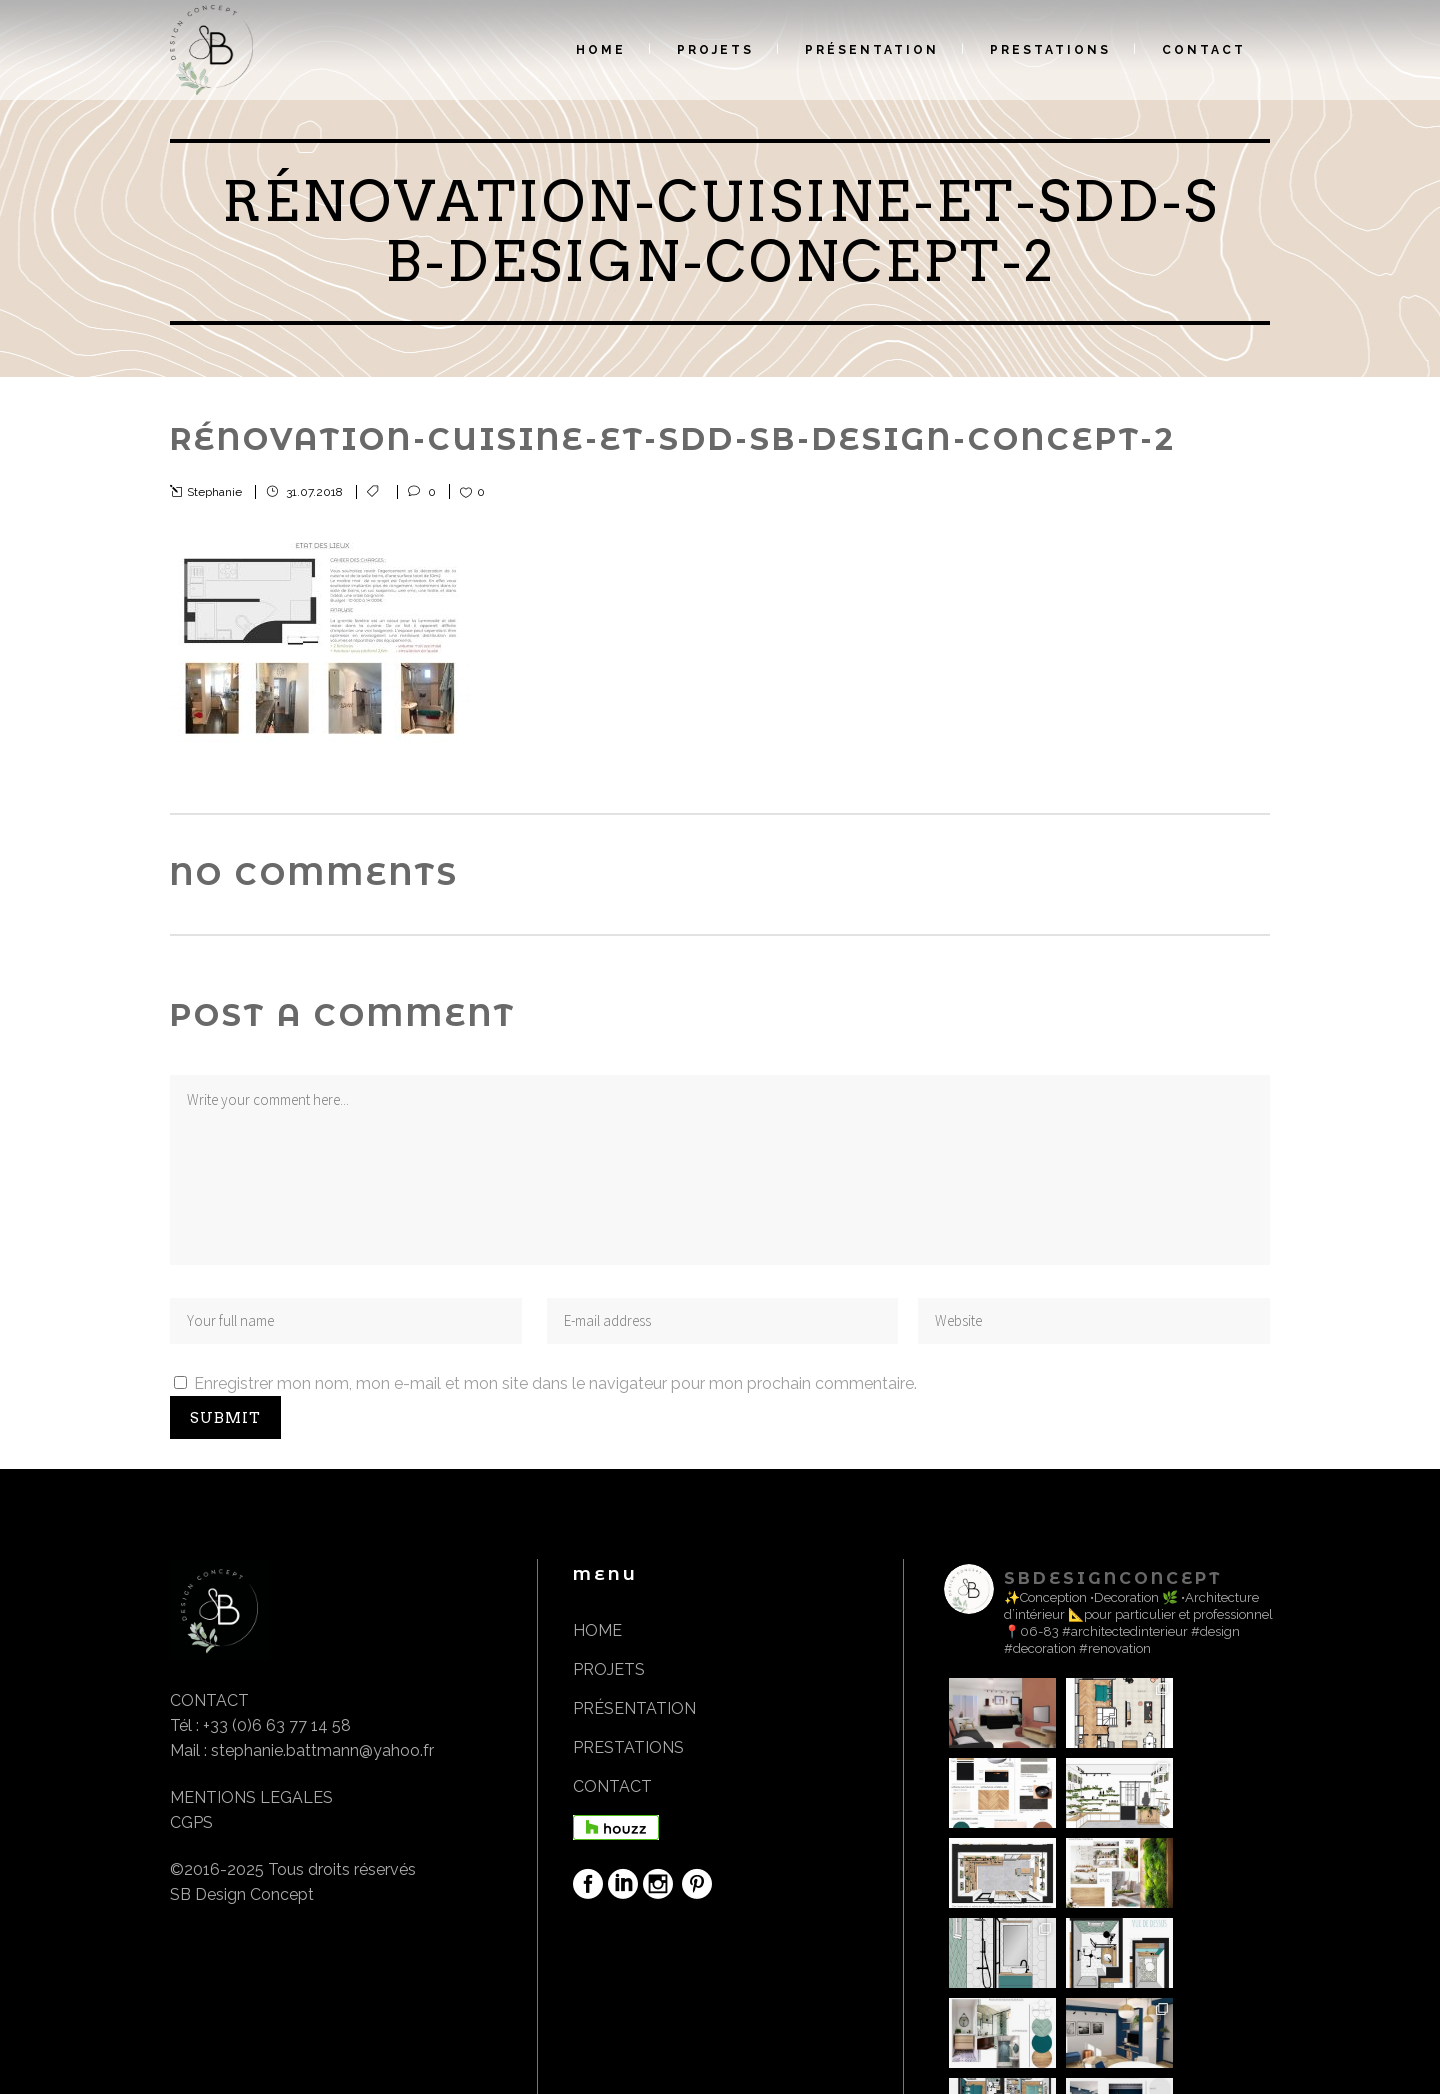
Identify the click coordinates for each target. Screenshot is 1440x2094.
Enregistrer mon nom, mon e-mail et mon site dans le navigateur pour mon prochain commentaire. (555, 1383)
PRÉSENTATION (634, 1708)
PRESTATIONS (628, 1747)
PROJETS (609, 1669)
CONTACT (612, 1786)
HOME (597, 1630)
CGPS (191, 1822)
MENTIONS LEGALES (251, 1797)
